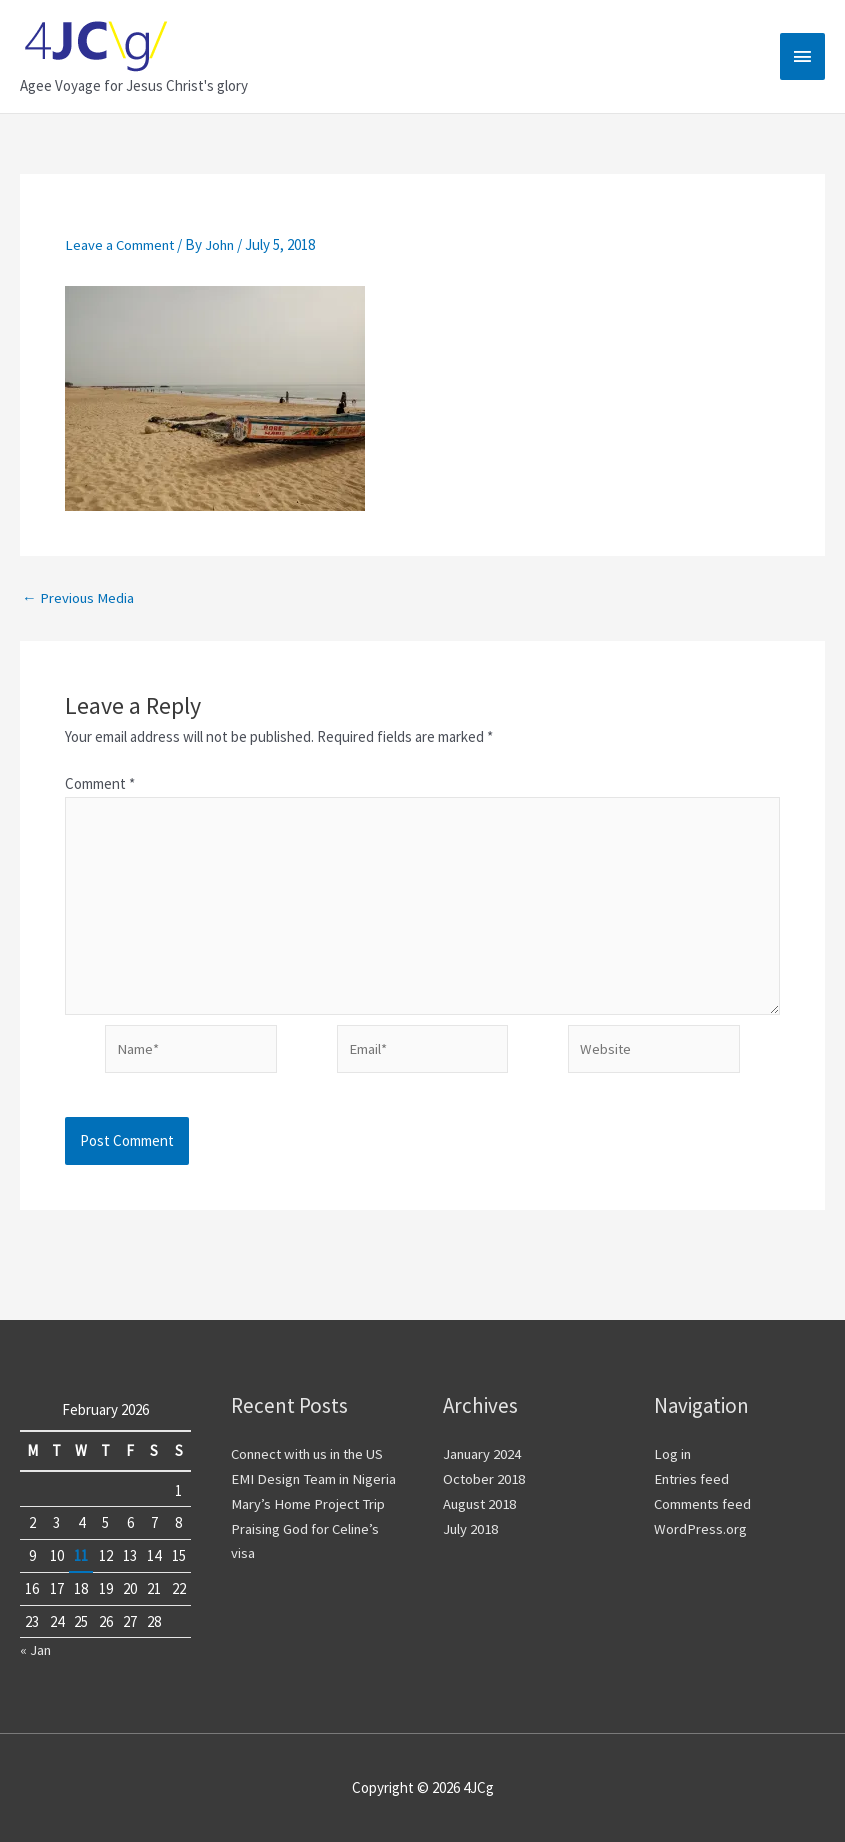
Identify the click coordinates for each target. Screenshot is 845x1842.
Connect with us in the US (312, 1454)
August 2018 (481, 1503)
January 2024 (483, 1454)
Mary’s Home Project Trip (309, 1503)
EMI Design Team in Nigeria (315, 1478)
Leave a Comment (121, 244)
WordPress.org (700, 1528)
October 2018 (484, 1478)
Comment (100, 783)
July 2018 (471, 1528)
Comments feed (704, 1503)
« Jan (36, 1650)
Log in (673, 1454)
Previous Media (78, 596)
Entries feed (693, 1478)
